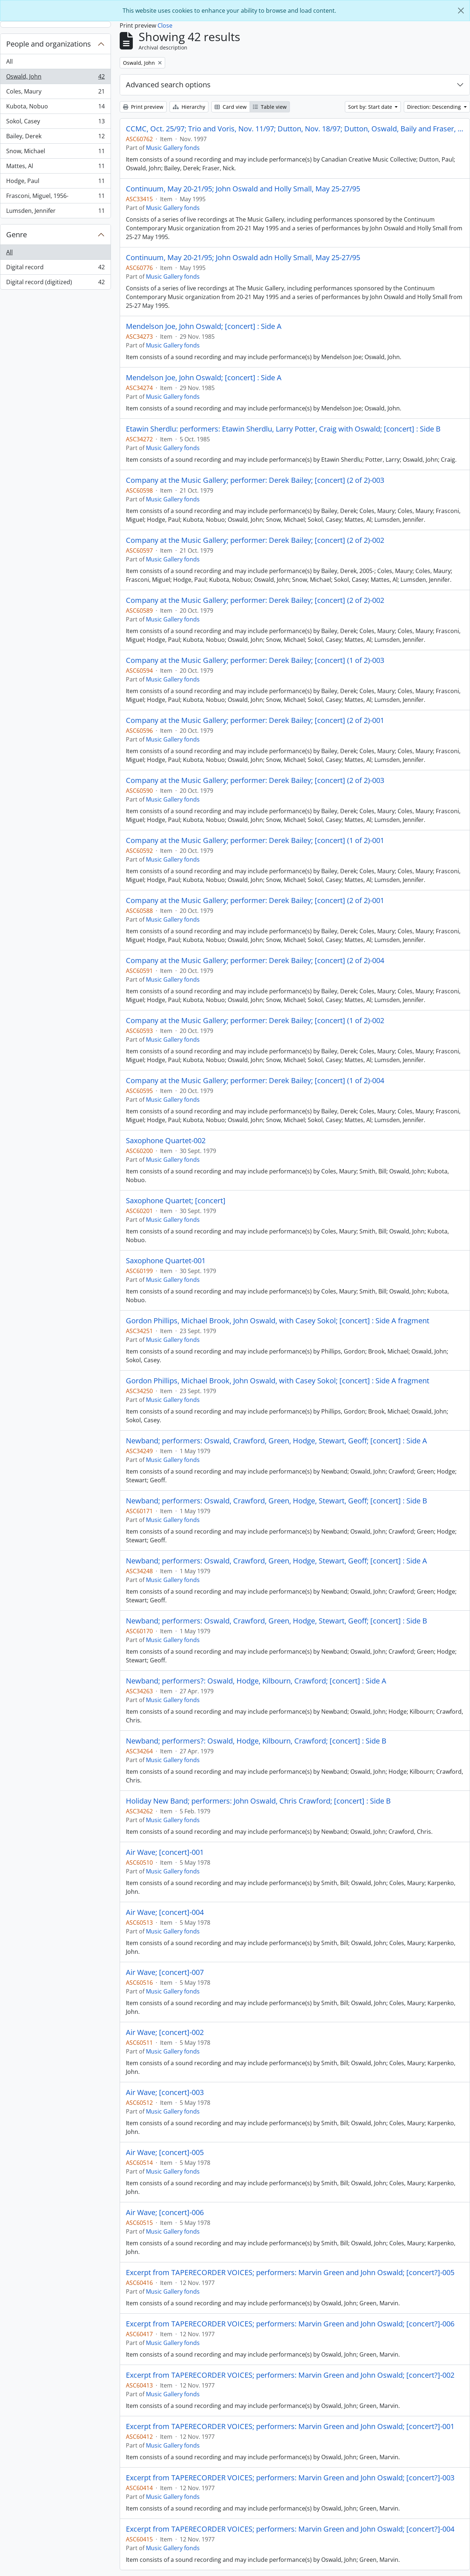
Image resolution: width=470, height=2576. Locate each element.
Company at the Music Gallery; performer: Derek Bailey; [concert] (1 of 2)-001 (255, 840)
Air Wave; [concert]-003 (165, 2092)
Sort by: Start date (371, 106)
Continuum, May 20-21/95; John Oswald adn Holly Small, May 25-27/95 (243, 257)
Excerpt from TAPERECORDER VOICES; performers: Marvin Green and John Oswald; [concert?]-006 (290, 2323)
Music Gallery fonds (173, 148)
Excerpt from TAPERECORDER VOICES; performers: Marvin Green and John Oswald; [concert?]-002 (290, 2375)
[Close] (461, 10)
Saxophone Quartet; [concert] (176, 1200)
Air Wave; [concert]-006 (165, 2212)
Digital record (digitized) (55, 283)
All (9, 61)
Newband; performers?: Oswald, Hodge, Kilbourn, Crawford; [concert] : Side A (256, 1681)
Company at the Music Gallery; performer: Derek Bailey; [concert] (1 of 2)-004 (255, 1080)
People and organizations (48, 44)
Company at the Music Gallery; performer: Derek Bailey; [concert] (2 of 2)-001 (255, 720)
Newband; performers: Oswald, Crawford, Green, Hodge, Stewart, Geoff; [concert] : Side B (276, 1500)
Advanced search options (168, 85)
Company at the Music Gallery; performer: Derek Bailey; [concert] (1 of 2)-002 (255, 1020)
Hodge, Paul (55, 182)
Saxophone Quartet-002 (166, 1140)
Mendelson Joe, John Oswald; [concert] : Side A (204, 326)
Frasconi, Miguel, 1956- (55, 197)
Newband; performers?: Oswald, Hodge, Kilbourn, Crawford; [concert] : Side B (256, 1741)
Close (165, 25)
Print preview (143, 106)
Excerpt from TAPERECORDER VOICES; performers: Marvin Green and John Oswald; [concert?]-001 (290, 2426)
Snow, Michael (55, 153)
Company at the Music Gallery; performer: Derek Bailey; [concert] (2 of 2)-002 (255, 540)
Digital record (55, 269)
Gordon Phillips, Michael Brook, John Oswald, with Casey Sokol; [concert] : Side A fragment (277, 1320)
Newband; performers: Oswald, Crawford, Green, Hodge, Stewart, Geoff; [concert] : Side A (276, 1440)
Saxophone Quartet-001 (166, 1260)
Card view (231, 106)
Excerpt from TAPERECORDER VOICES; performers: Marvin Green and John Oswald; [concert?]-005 (290, 2272)
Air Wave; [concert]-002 (165, 2032)
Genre (16, 234)
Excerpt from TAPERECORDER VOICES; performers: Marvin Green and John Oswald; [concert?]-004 (290, 2529)
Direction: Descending (434, 106)
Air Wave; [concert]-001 (165, 1852)
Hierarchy (189, 106)
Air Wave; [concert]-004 (165, 1912)
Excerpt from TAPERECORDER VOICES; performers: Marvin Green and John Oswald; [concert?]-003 (290, 2477)
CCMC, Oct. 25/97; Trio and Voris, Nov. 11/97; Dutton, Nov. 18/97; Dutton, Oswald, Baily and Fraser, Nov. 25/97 (295, 128)
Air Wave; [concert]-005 (165, 2152)
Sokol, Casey (55, 123)
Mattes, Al (55, 168)
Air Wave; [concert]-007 (165, 1972)
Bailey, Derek (55, 138)
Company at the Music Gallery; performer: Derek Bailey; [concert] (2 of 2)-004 (255, 960)
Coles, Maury (55, 93)
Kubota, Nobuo (55, 108)
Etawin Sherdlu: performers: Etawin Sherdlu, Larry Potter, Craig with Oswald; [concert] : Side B (283, 429)
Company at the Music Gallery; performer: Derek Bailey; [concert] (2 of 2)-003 (255, 480)
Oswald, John (55, 78)
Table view (270, 106)
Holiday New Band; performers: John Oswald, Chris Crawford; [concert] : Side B (258, 1801)
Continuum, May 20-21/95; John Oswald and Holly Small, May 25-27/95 (243, 188)
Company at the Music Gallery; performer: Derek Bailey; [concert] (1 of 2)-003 (255, 660)
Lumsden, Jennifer (55, 212)
